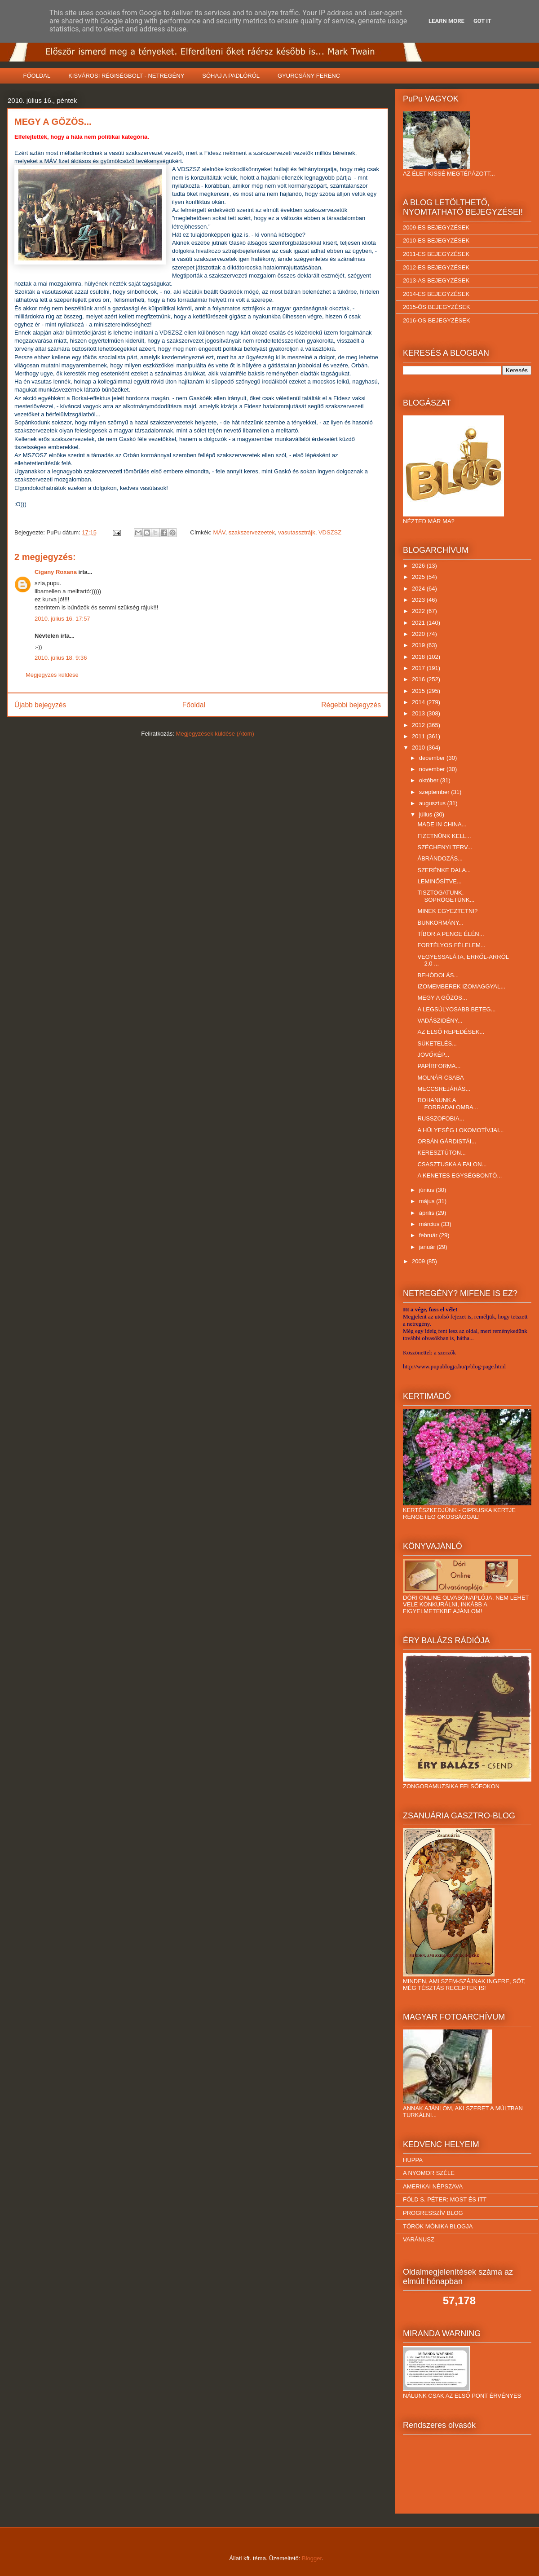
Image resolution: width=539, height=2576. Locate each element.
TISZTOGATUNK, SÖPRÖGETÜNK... (445, 896)
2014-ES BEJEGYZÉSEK (436, 294)
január (428, 1247)
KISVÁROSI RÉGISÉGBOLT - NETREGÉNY (126, 75)
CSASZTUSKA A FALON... (451, 1164)
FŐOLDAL (37, 75)
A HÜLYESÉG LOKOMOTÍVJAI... (460, 1130)
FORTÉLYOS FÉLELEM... (451, 945)
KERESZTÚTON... (441, 1152)
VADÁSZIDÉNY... (439, 1020)
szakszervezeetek (252, 532)
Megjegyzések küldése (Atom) (215, 733)
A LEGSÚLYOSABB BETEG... (456, 1009)
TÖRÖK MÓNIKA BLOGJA (438, 2226)
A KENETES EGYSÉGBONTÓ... (459, 1175)
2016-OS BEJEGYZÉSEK (436, 320)
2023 (419, 599)
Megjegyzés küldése (52, 674)
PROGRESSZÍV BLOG (433, 2213)
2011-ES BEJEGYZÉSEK (436, 254)
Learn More (446, 21)
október (429, 780)
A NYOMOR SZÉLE (429, 2173)
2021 (419, 622)
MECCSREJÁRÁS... (443, 1088)
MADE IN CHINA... (441, 824)
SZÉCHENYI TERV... (444, 847)
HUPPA (413, 2160)
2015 (419, 691)
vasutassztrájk (296, 532)
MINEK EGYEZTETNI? (447, 911)
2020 (419, 634)
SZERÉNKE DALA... (443, 870)
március (430, 1224)
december (432, 757)
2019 (419, 645)
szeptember (435, 792)
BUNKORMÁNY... (440, 922)
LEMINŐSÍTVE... (439, 881)
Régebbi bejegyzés (351, 705)
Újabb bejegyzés (40, 705)
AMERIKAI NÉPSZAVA (433, 2186)
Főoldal (193, 705)
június (427, 1190)
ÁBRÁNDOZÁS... (439, 858)
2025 (419, 576)
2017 (419, 668)
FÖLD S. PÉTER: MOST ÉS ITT (444, 2199)
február (429, 1235)
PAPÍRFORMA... (438, 1066)
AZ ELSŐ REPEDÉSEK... (450, 1031)
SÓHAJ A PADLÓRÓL (231, 75)
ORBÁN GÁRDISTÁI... (446, 1141)
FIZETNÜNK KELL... (444, 836)
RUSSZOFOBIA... (440, 1118)
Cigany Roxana (56, 572)
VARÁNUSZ (418, 2239)
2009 (419, 1261)
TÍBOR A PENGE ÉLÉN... (450, 934)
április (427, 1212)
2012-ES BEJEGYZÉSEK (436, 267)
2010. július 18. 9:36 (61, 657)
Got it (482, 21)
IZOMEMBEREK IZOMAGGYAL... (461, 986)
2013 (419, 713)
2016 (419, 679)
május (427, 1201)
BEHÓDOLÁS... (438, 975)
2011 (419, 736)
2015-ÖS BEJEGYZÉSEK (436, 307)
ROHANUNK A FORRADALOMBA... (447, 1104)
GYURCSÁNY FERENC (309, 75)
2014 (419, 702)
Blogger (312, 2558)
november (432, 769)
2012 (419, 725)
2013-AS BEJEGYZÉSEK (436, 280)
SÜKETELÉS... (436, 1043)
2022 (419, 611)
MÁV (219, 532)
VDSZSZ (329, 532)
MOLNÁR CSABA (440, 1077)
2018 (419, 656)
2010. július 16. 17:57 (62, 618)
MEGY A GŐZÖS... (442, 997)
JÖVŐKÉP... (433, 1054)
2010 (419, 747)
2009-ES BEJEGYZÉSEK (436, 227)
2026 (419, 565)
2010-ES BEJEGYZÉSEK (436, 240)
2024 (419, 588)
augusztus (433, 803)
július (426, 814)
